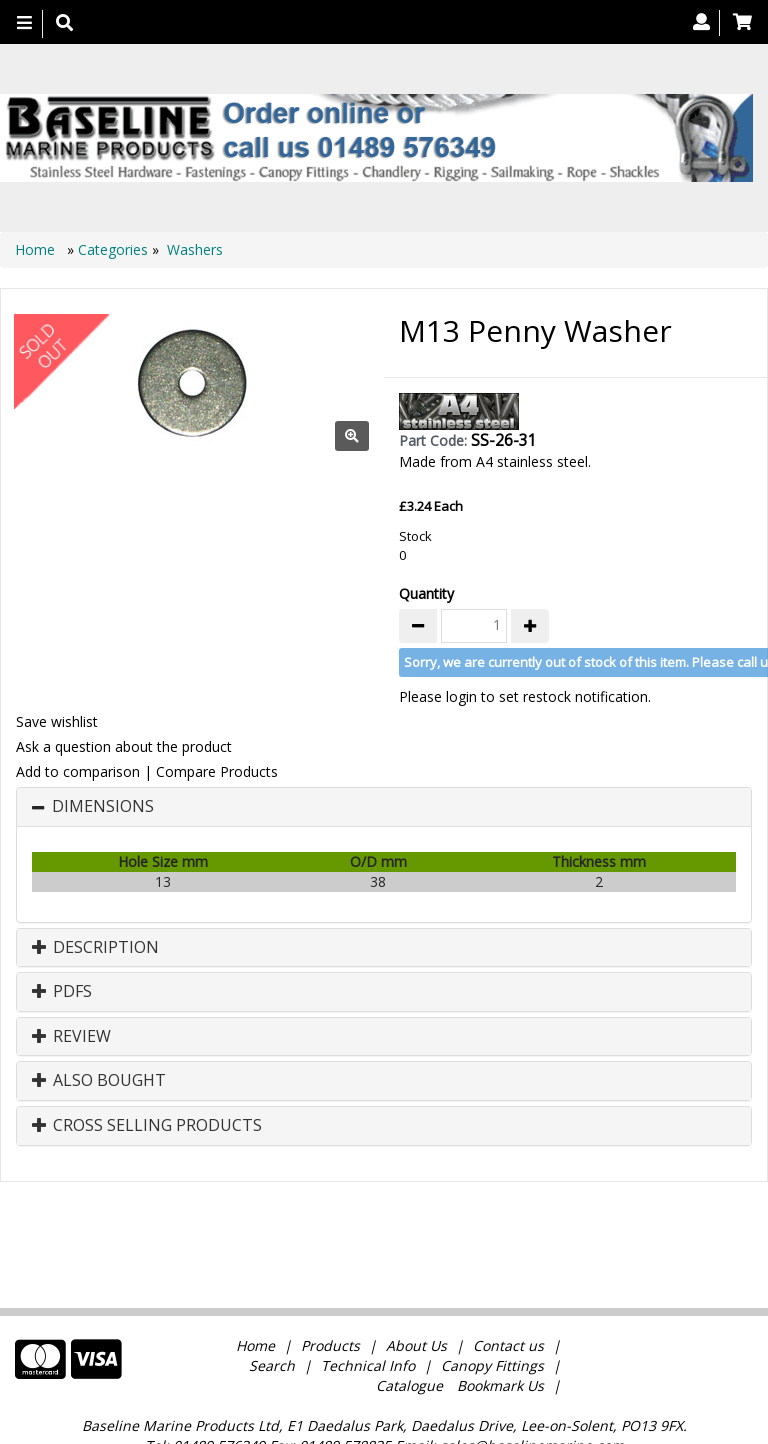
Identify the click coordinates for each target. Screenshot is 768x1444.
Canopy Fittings (492, 1291)
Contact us (508, 1271)
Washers (195, 249)
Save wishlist (57, 721)
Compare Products (217, 771)
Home (37, 249)
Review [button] (71, 1037)
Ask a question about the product (124, 746)
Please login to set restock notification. (525, 696)
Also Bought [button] (99, 1081)
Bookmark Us (500, 1311)
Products (330, 1271)
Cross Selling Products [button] (147, 1126)
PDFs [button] (62, 992)
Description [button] (95, 948)
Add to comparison (78, 771)
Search (274, 1291)
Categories (115, 249)
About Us (416, 1271)
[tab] (384, 807)
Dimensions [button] (103, 807)
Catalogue (409, 1311)
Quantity (426, 593)
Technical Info (368, 1291)
